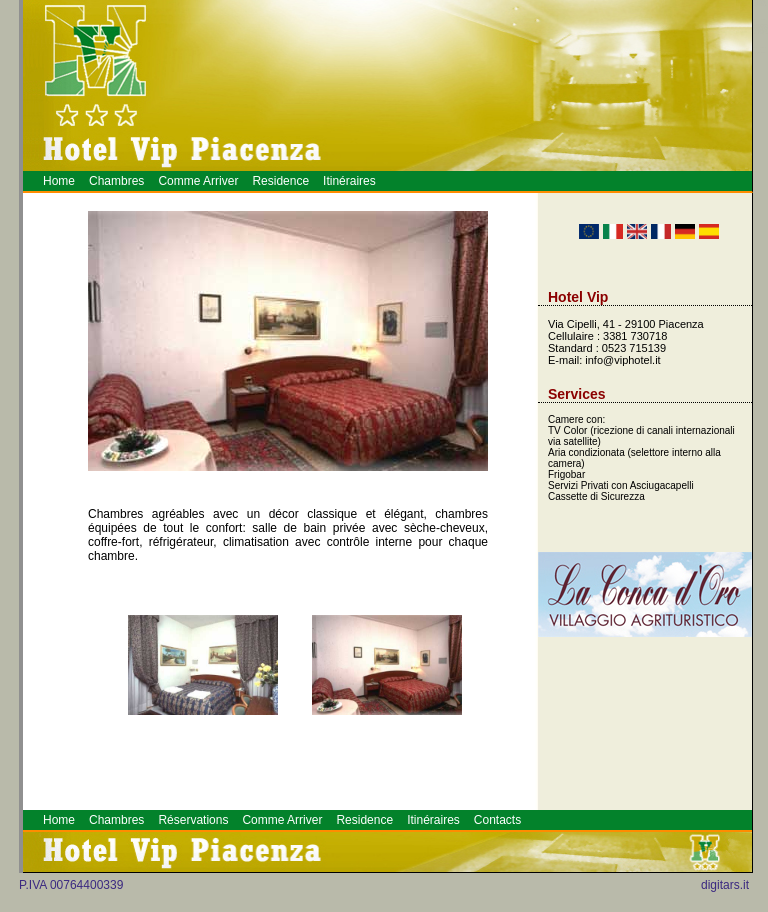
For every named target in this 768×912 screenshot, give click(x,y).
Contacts (497, 820)
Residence (280, 181)
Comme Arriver (198, 181)
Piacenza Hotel (764, 47)
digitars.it (725, 885)
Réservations (193, 820)
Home (59, 181)
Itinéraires (349, 181)
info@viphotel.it (622, 360)
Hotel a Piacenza (756, 53)
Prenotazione (762, 52)
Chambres (116, 181)
